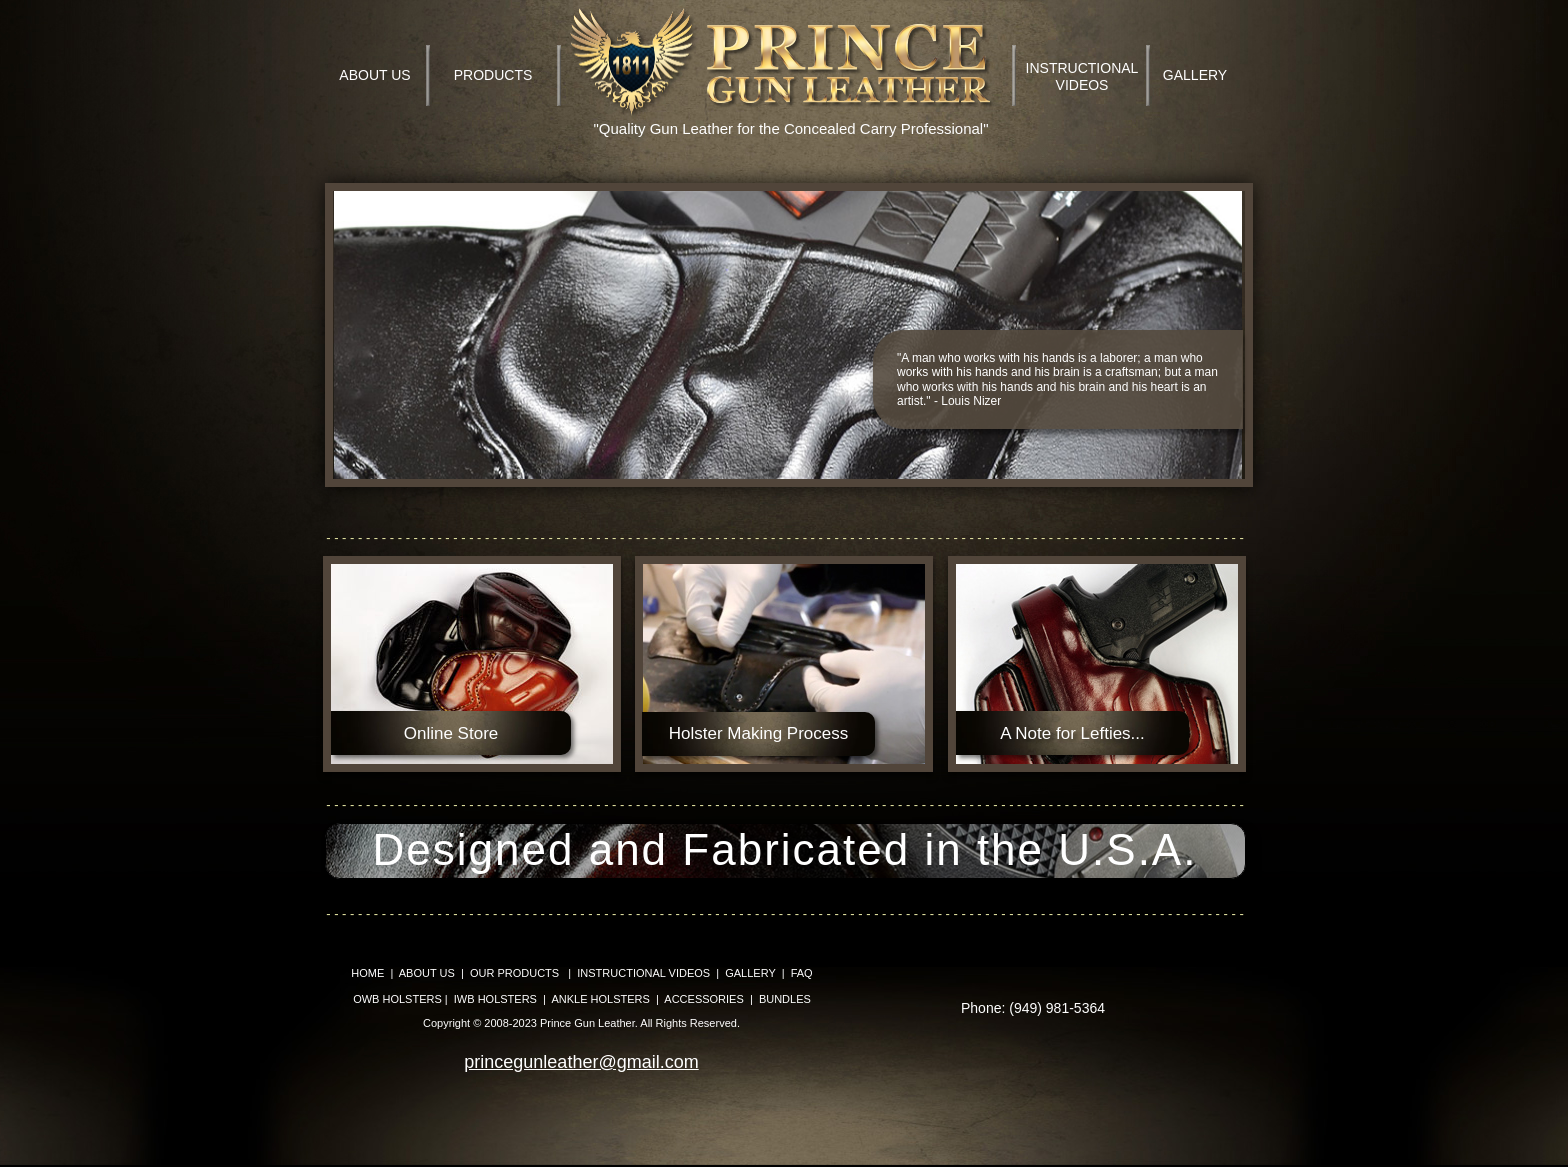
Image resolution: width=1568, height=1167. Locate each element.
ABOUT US (427, 973)
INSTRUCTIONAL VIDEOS (643, 973)
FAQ (802, 973)
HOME (367, 973)
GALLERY (750, 973)
